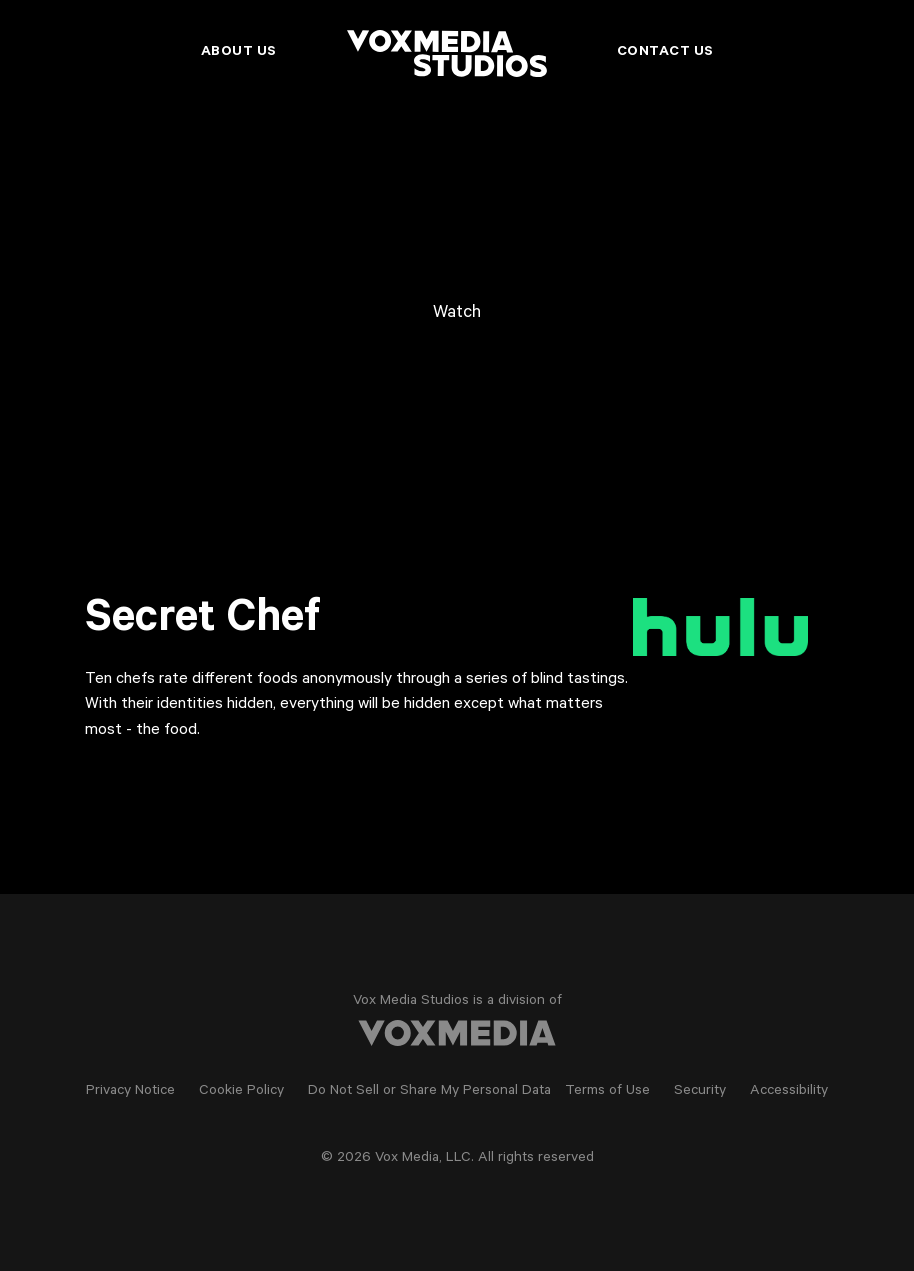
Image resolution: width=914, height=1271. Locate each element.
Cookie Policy (241, 1092)
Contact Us (665, 53)
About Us (239, 53)
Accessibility (789, 1092)
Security (700, 1092)
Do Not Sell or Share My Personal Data (429, 1092)
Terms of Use (607, 1092)
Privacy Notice (130, 1092)
